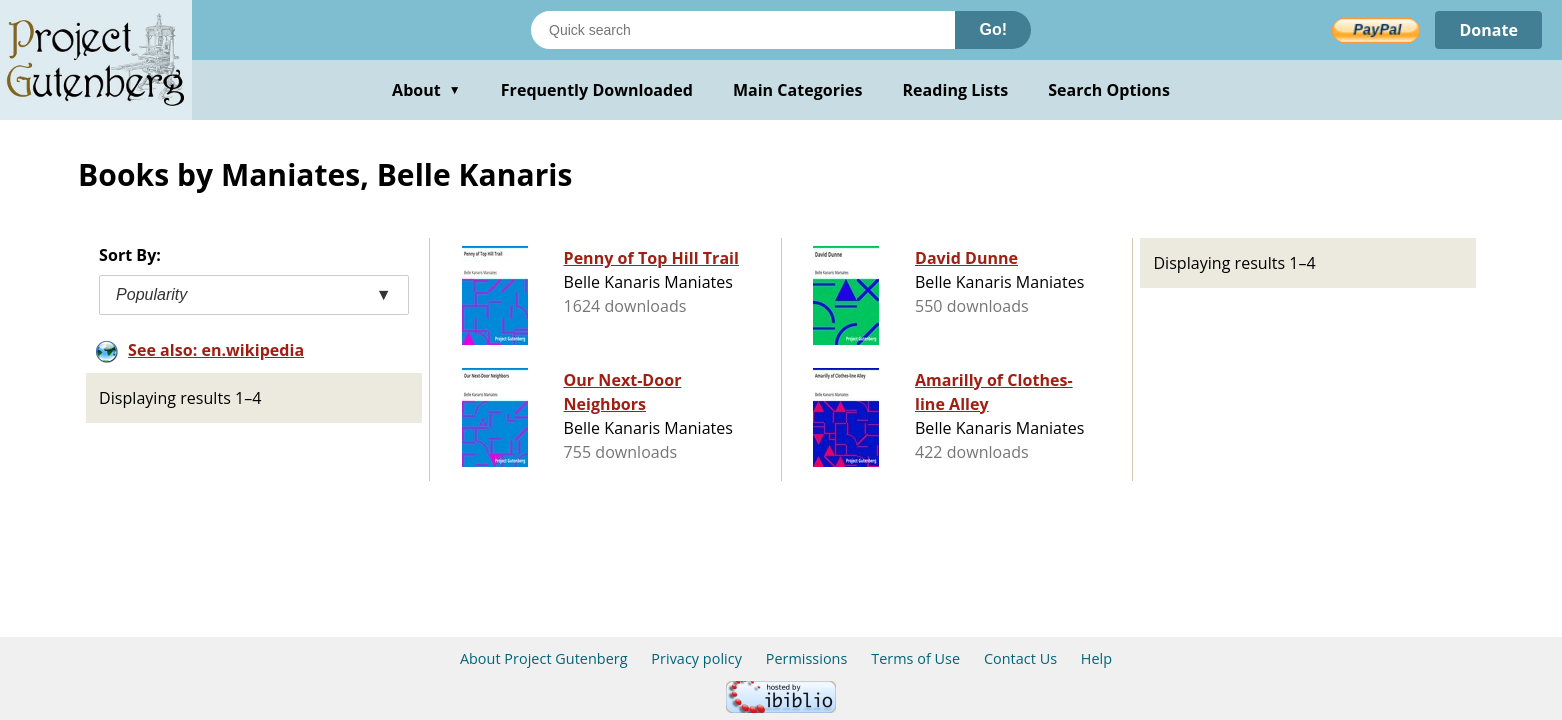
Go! (993, 29)
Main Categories (798, 90)
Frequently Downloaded (597, 90)
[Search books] (743, 30)
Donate (1488, 30)
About (426, 90)
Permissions (807, 658)
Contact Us (1020, 658)
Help (1096, 658)
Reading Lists (956, 90)
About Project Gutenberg (544, 658)
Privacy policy (696, 658)
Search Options (1109, 90)
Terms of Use (915, 658)
